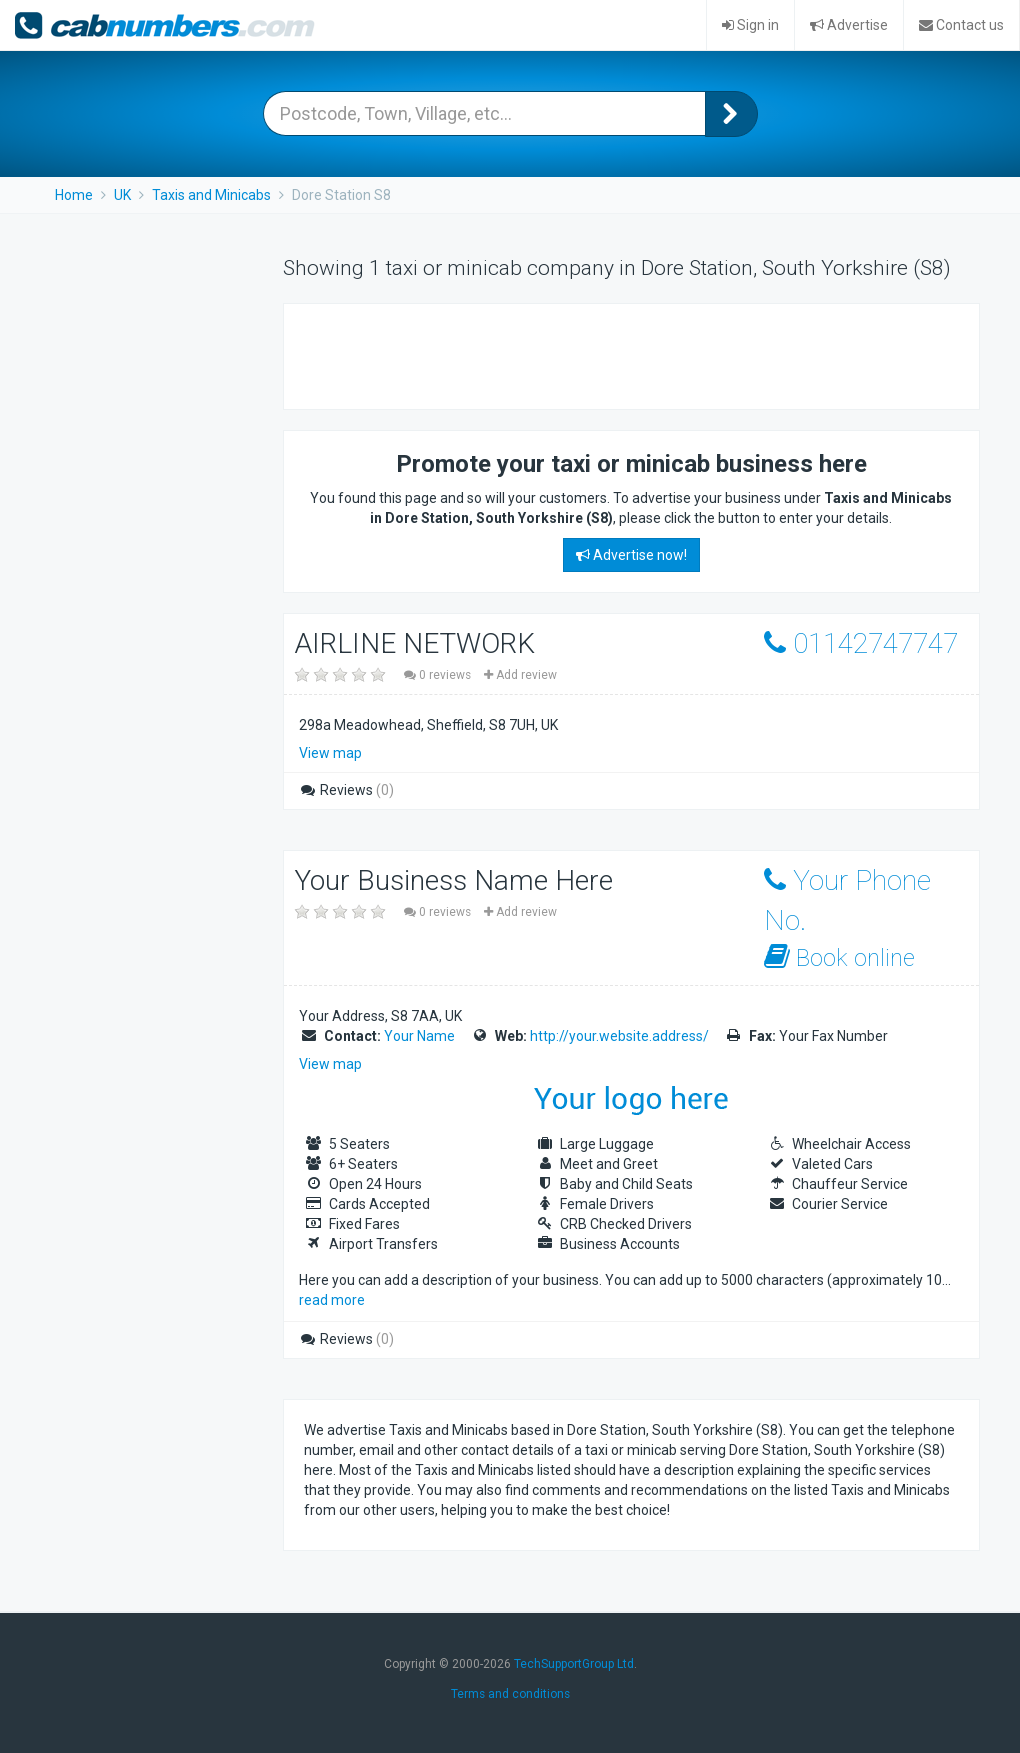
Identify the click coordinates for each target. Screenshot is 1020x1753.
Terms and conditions (510, 1694)
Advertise (849, 25)
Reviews (346, 790)
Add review (520, 675)
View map (330, 753)
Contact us (961, 25)
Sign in (750, 25)
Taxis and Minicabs (211, 195)
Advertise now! (631, 555)
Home (74, 195)
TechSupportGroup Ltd (574, 1664)
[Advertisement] (538, 354)
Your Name (419, 1036)
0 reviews (439, 675)
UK (122, 195)
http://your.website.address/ (619, 1036)
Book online (839, 957)
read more (332, 1300)
